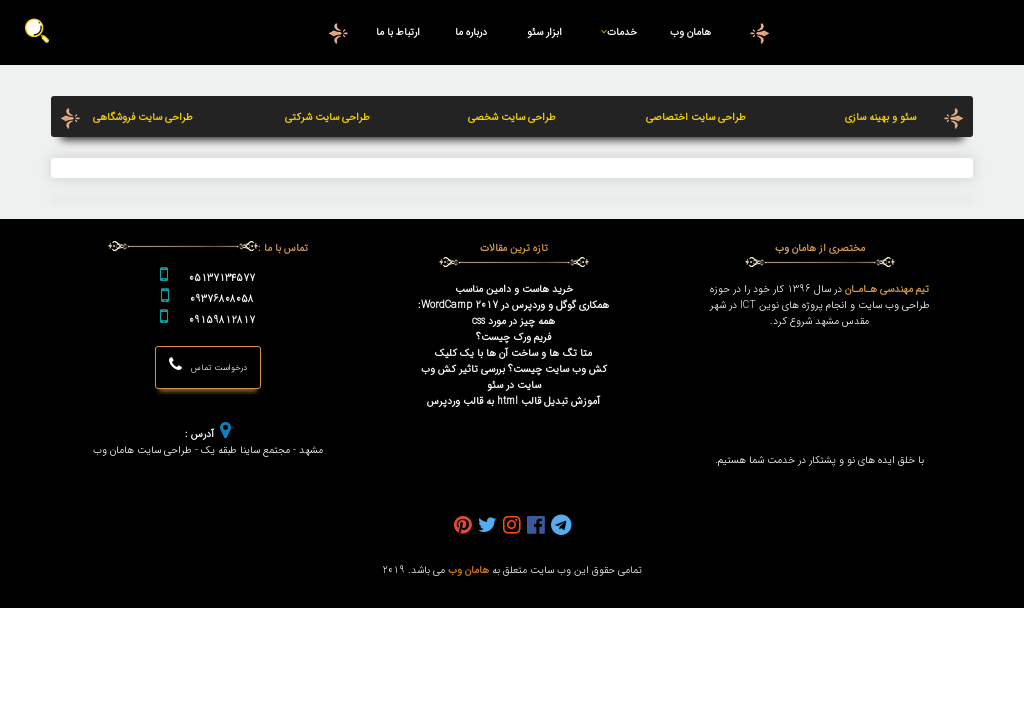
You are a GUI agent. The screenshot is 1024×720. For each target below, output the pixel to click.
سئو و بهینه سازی (880, 117)
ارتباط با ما (398, 32)
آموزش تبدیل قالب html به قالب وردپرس (513, 401)
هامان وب (690, 32)
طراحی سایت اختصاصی (696, 117)
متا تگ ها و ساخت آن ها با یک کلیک (513, 353)
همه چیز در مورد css (513, 321)
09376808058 (222, 299)
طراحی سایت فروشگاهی (143, 117)
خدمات (615, 32)
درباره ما (471, 32)
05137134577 (222, 278)
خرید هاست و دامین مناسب (514, 289)
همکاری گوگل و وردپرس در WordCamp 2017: (513, 305)
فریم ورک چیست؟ (513, 337)
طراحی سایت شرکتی (327, 117)
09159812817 (222, 320)
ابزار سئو (544, 32)
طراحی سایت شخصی (512, 117)
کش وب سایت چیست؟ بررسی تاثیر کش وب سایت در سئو (514, 377)
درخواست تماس (207, 364)
